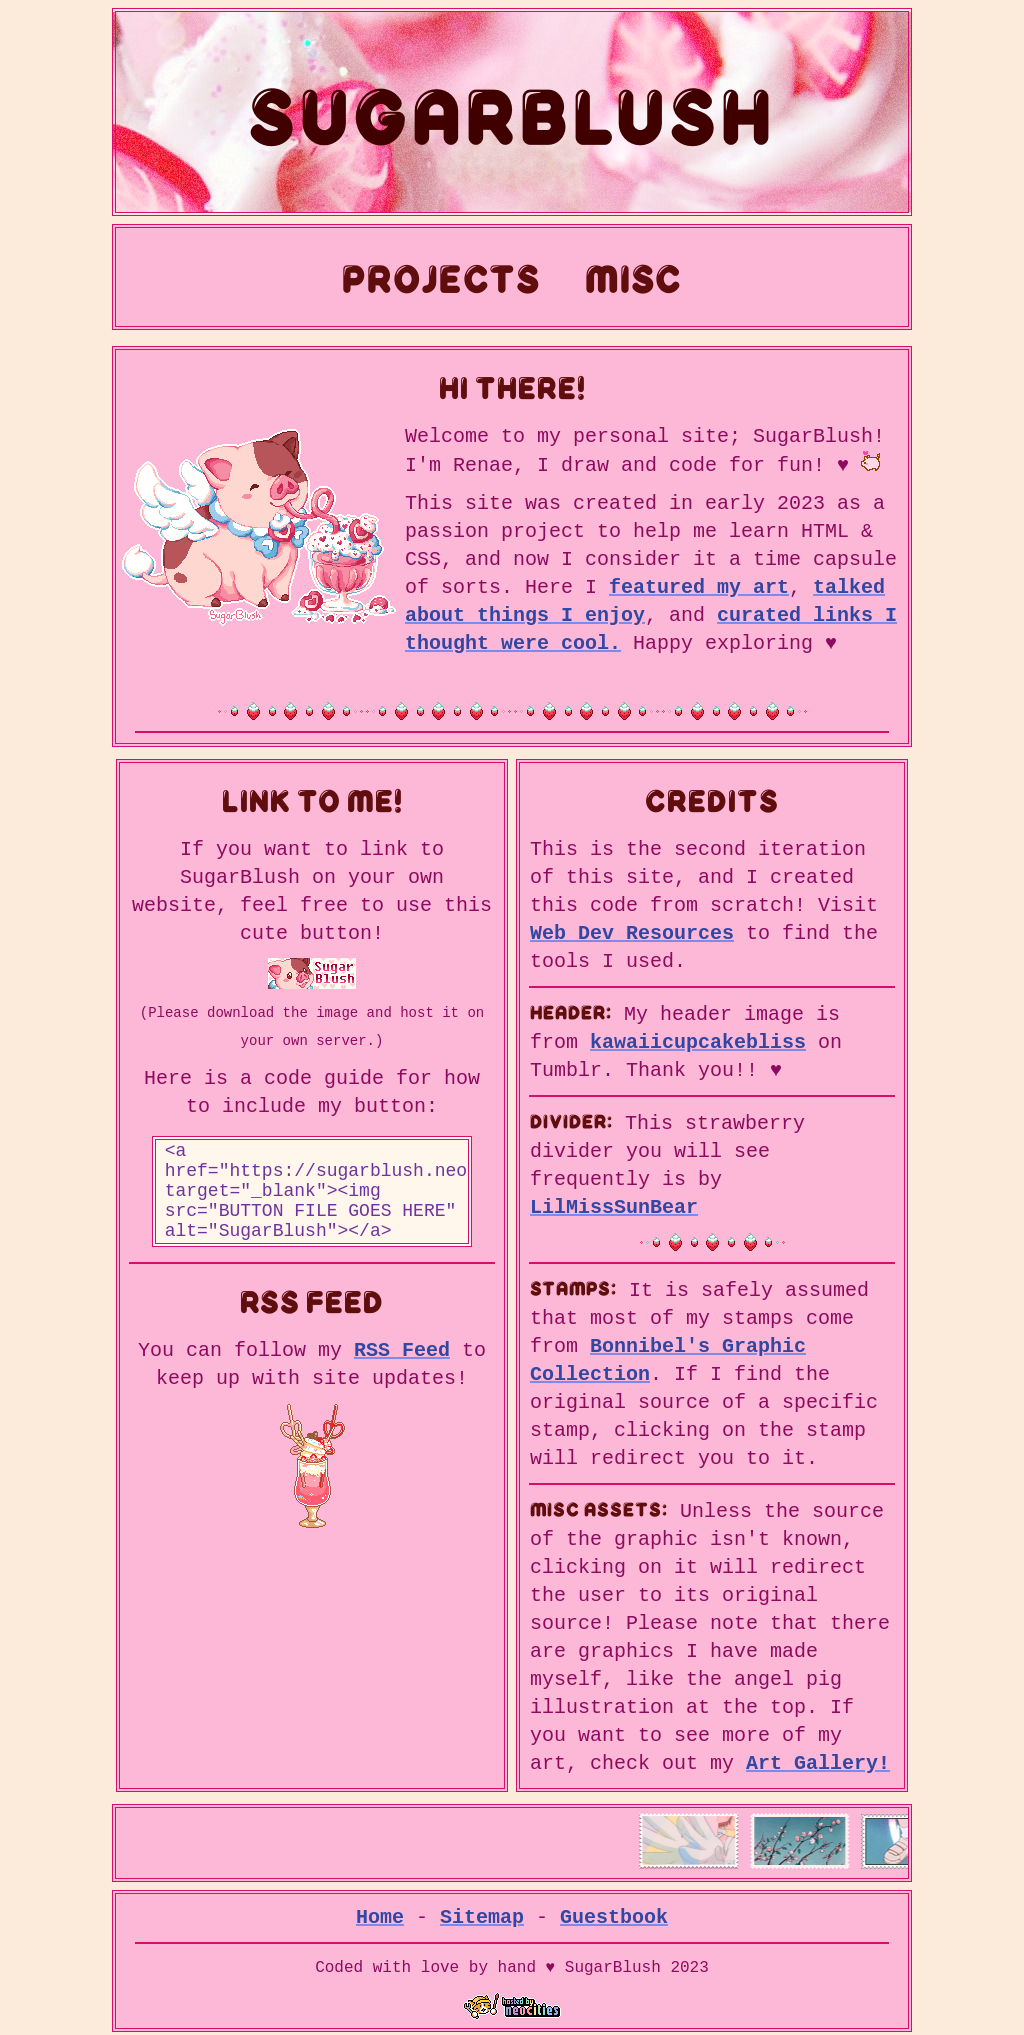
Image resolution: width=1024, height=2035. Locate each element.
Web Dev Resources (632, 936)
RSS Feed (402, 1373)
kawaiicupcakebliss (698, 1043)
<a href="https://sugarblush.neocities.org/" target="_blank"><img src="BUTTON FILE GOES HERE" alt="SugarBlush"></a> (312, 1205)
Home (380, 1912)
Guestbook (614, 1912)
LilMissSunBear (614, 1206)
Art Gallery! (818, 1758)
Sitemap (482, 1912)
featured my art (699, 586)
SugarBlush (512, 112)
